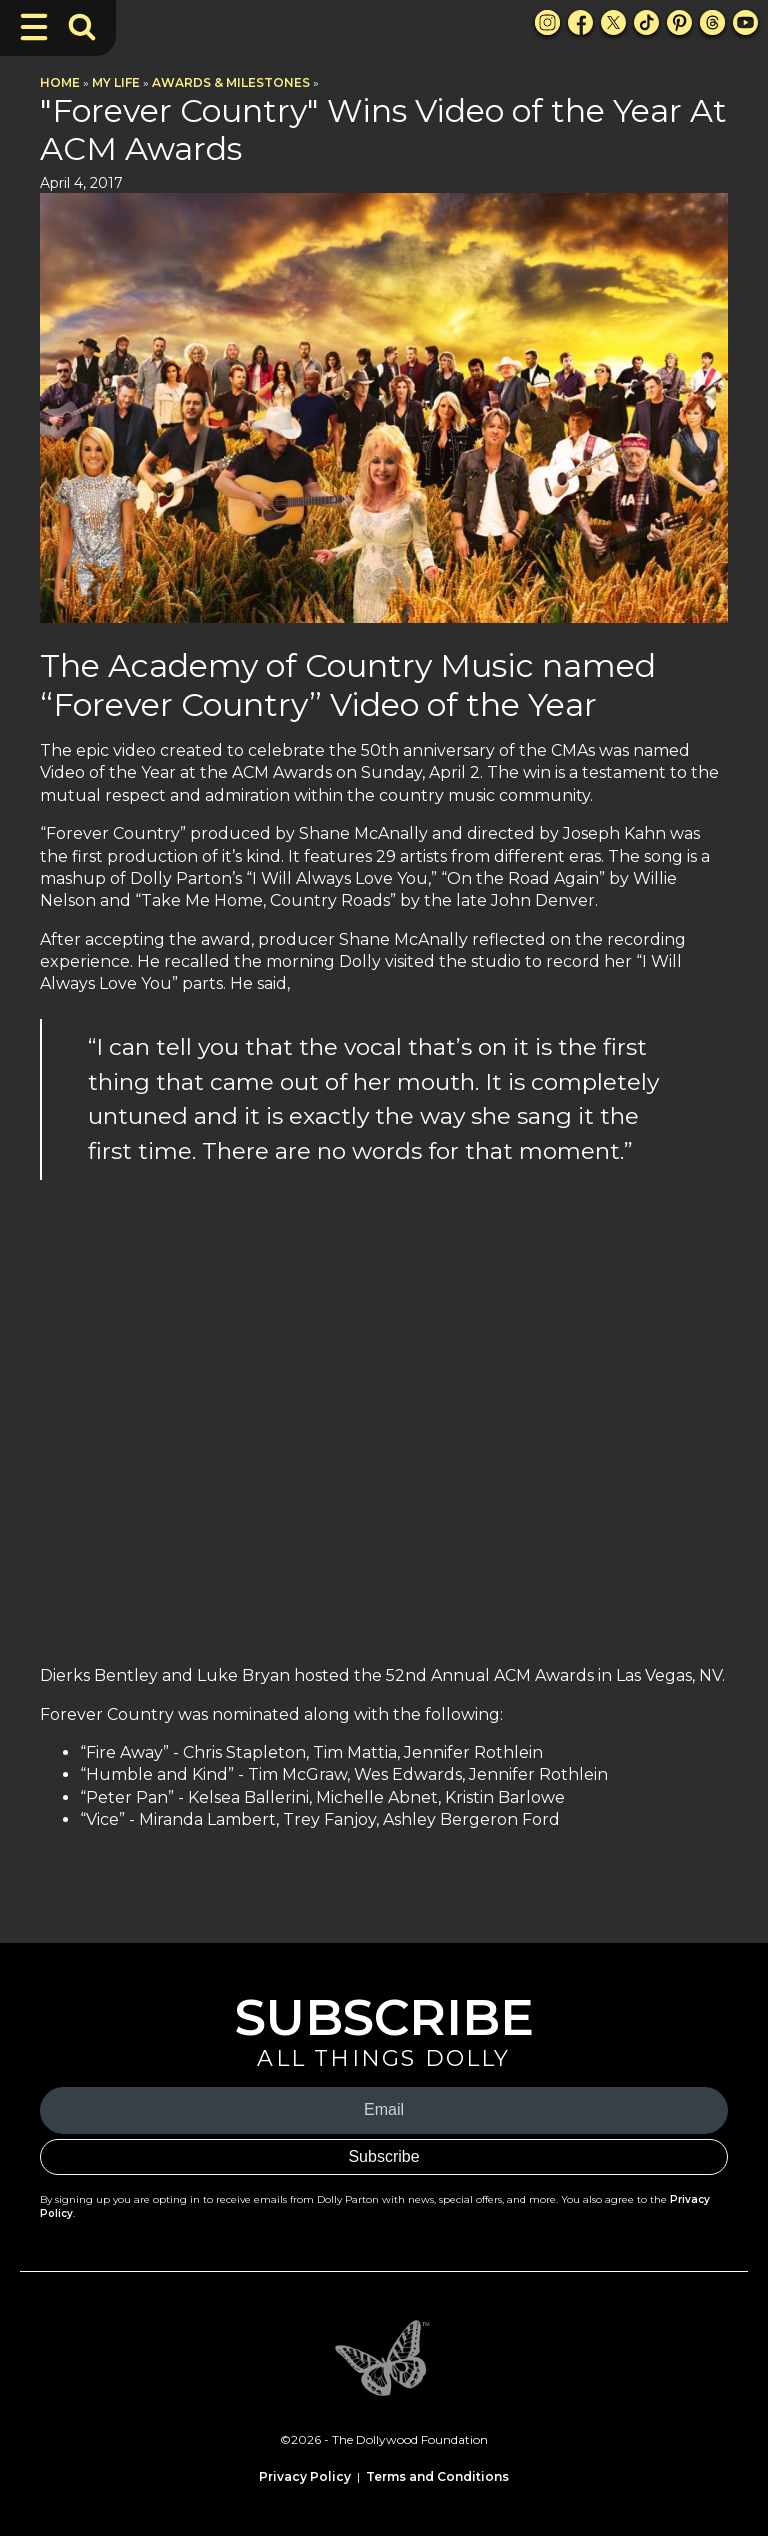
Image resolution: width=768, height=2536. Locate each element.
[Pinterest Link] (679, 22)
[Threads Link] (712, 22)
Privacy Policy (305, 2476)
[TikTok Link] (646, 22)
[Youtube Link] (745, 22)
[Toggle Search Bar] (82, 27)
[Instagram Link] (547, 22)
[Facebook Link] (580, 22)
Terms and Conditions (437, 2476)
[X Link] (613, 22)
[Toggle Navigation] (34, 27)
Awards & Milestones (231, 82)
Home (60, 82)
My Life (116, 82)
